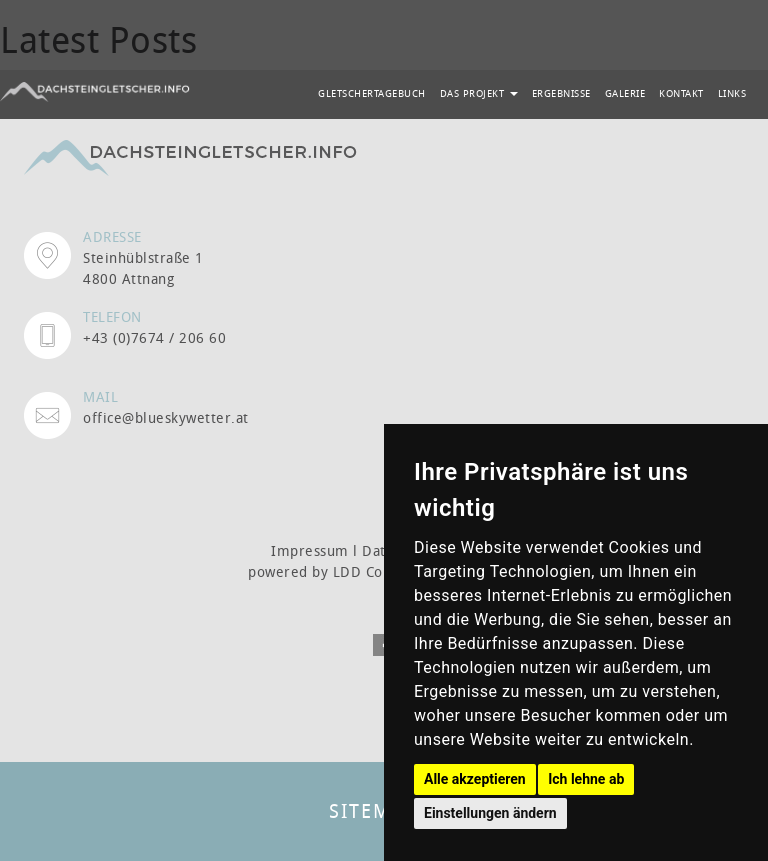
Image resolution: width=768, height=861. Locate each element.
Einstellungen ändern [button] (490, 813)
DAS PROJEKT (479, 93)
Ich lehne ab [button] (586, 779)
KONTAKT (681, 93)
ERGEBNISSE (561, 93)
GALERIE (625, 93)
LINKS (732, 93)
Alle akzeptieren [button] (475, 779)
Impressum (310, 550)
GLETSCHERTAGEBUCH (372, 93)
